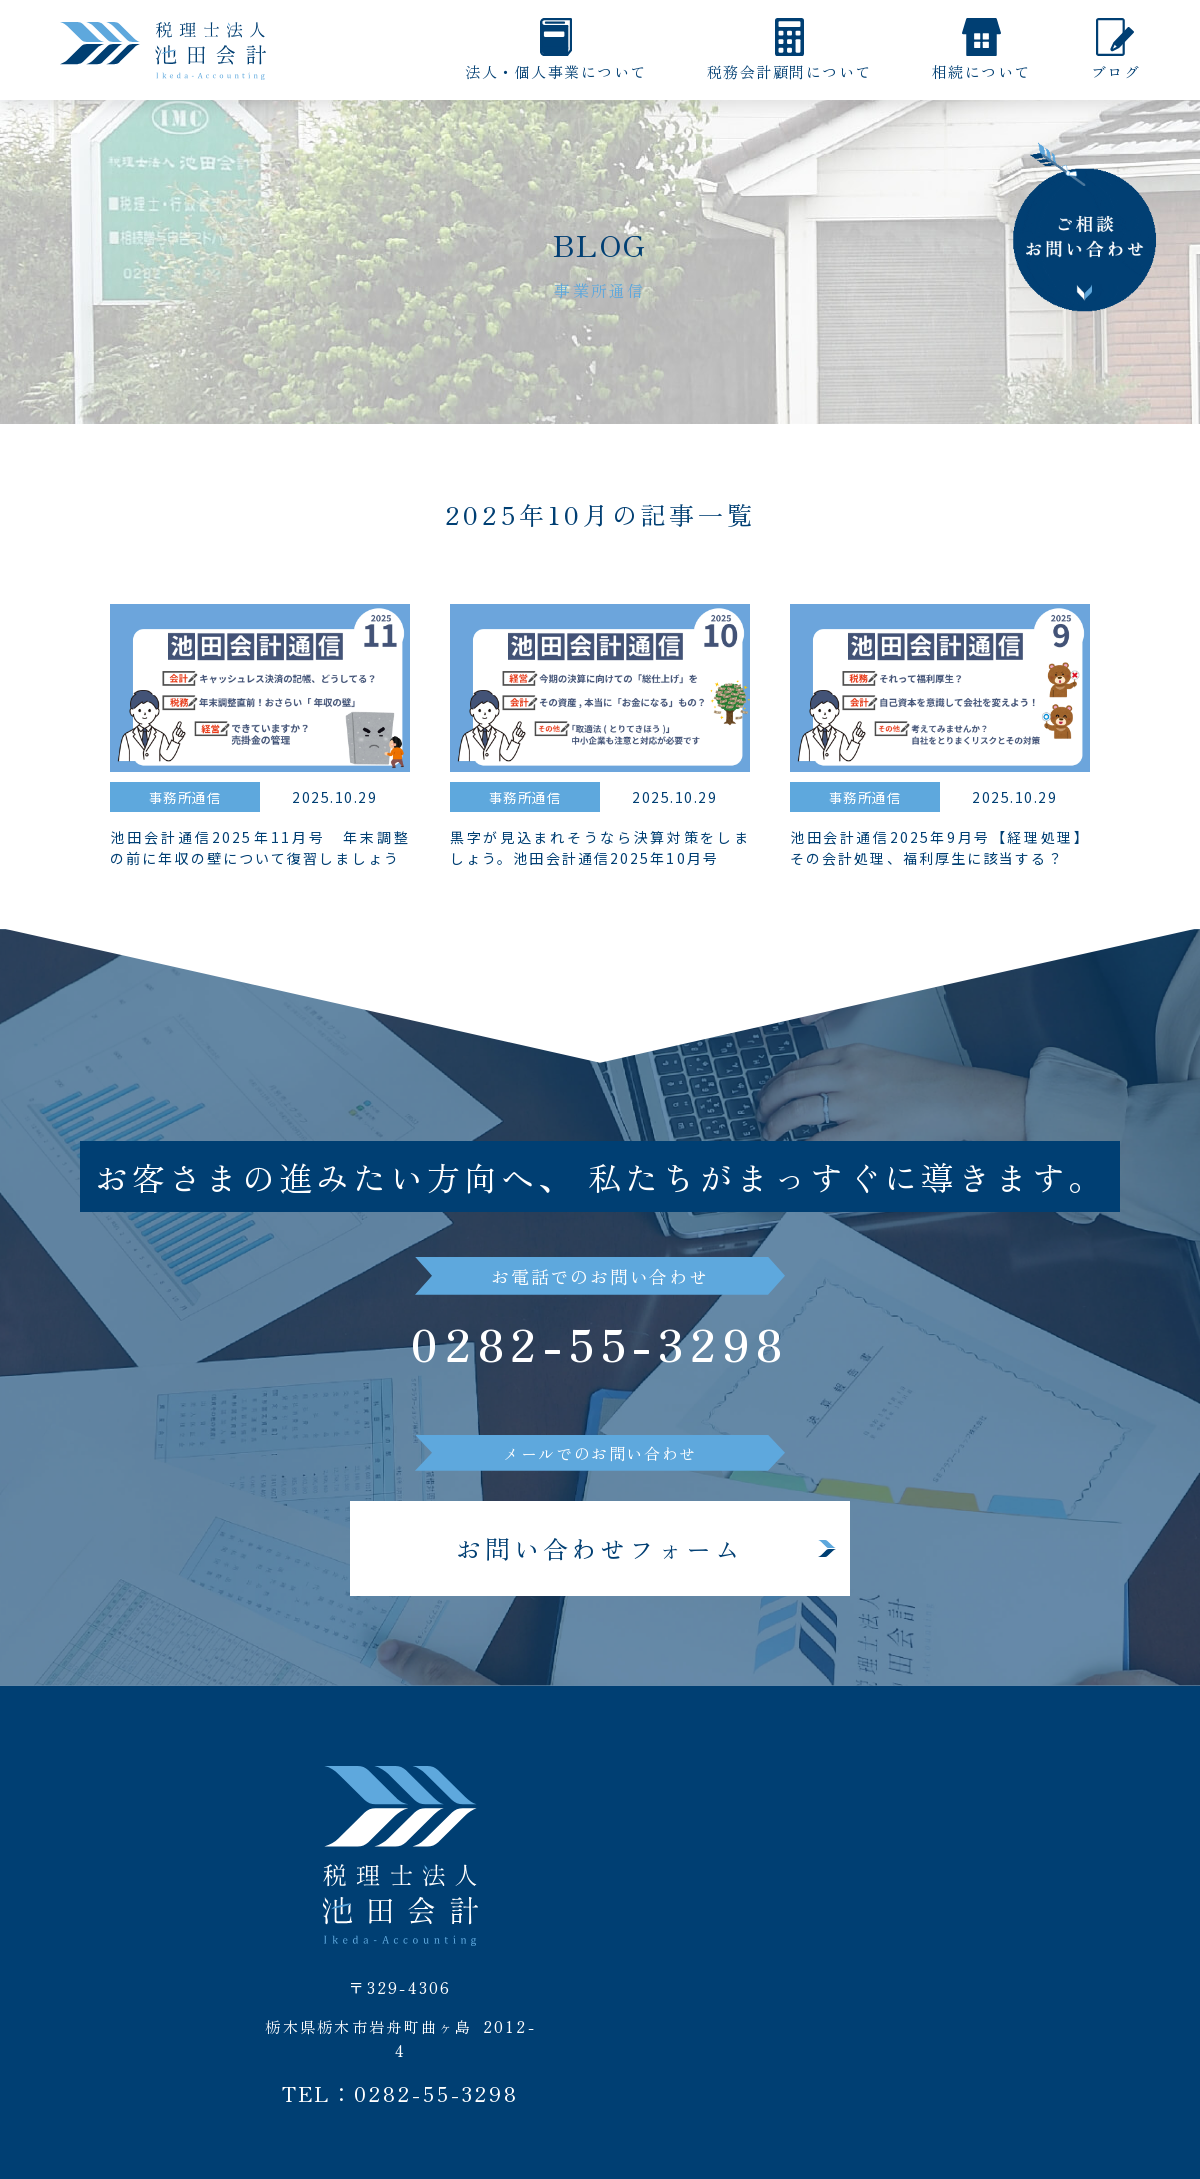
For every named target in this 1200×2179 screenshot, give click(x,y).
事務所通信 (185, 798)
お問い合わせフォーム (600, 1551)
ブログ (1116, 71)
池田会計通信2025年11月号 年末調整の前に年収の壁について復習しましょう (260, 850)
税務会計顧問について (789, 71)
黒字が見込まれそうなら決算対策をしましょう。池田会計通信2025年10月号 (600, 850)
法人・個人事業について (556, 71)
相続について (981, 71)
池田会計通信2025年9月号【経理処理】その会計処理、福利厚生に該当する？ (940, 850)
